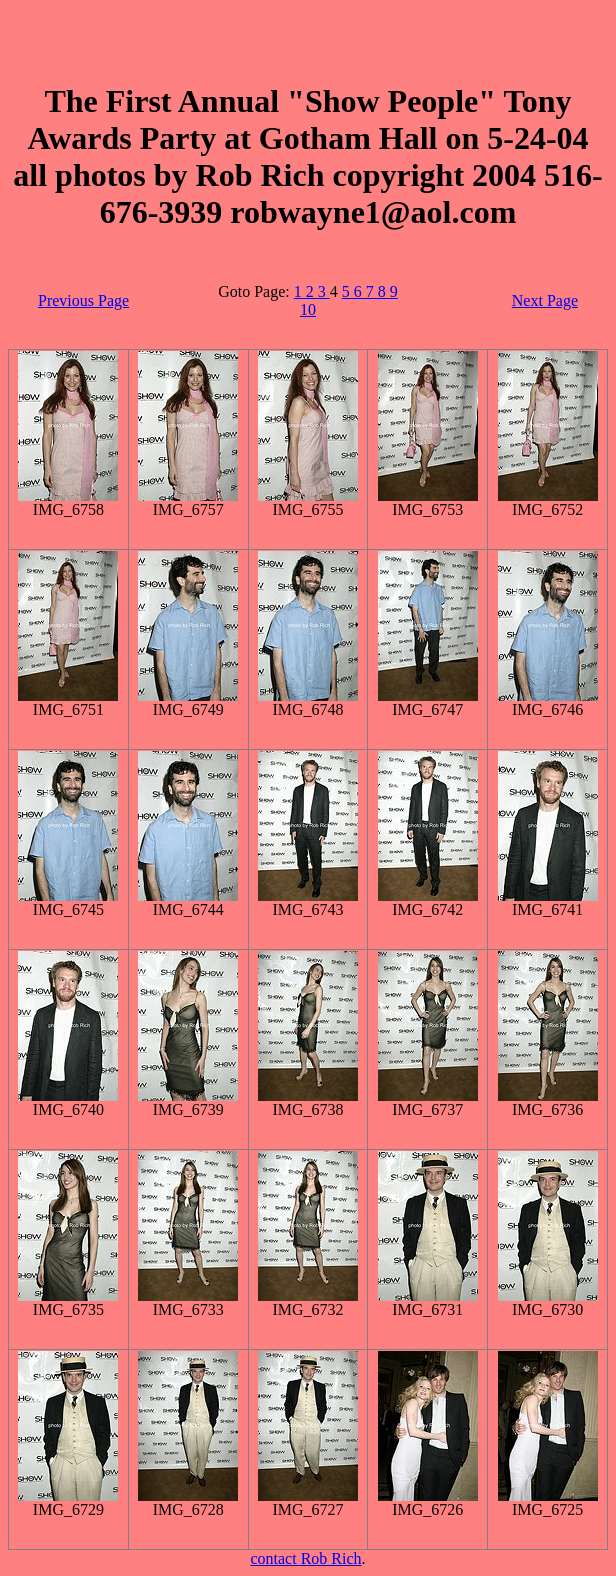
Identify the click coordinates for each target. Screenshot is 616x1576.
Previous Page (83, 300)
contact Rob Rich (305, 1558)
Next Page (545, 300)
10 (308, 309)
